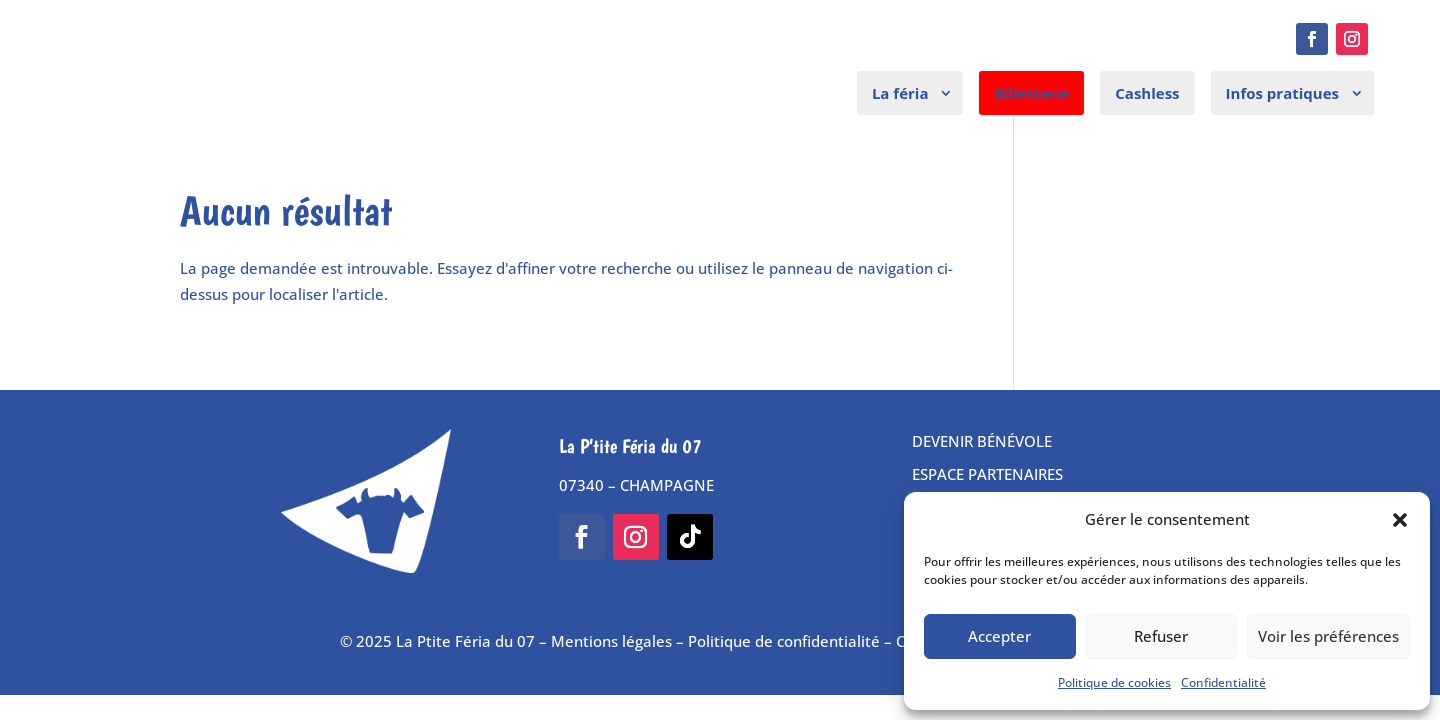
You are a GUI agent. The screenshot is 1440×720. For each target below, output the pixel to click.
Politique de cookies (1114, 682)
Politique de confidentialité (784, 641)
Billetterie (1031, 93)
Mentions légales (611, 641)
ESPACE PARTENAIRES (987, 474)
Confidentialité (1223, 682)
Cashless (1147, 93)
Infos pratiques (1282, 93)
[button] (1400, 520)
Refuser (1161, 636)
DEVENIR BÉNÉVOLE (982, 441)
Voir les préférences (1328, 636)
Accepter (999, 636)
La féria (900, 93)
